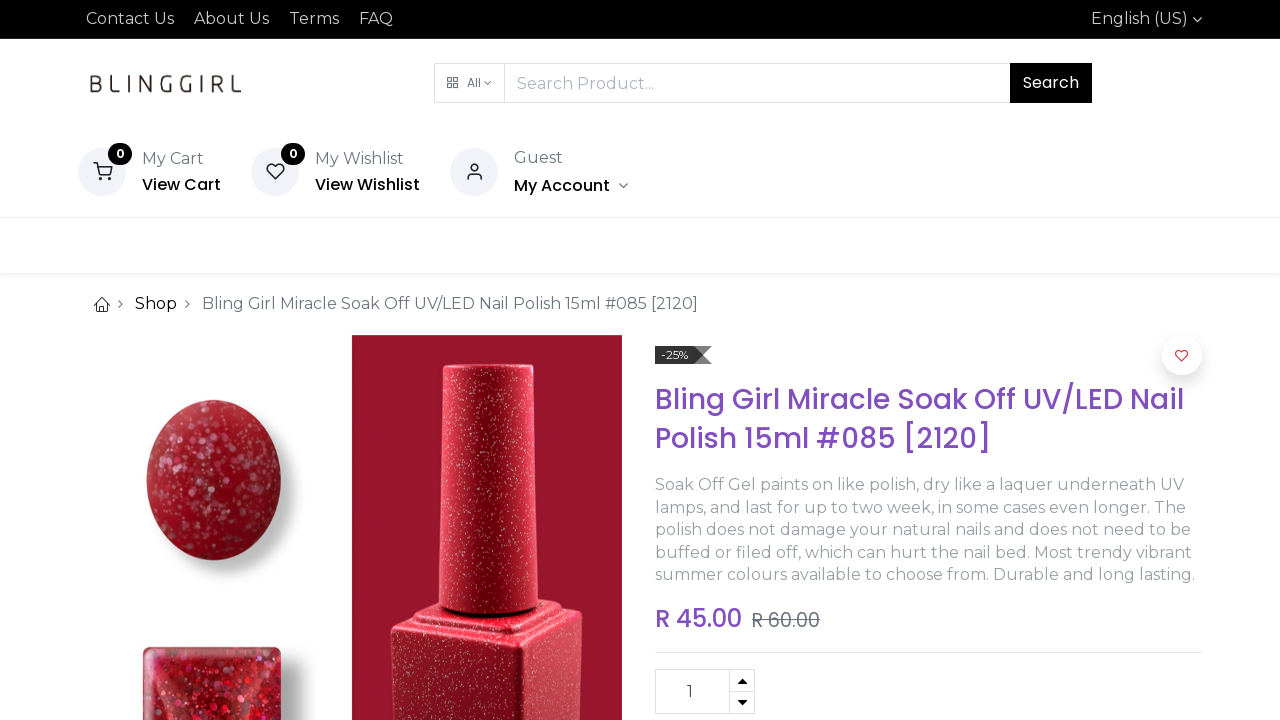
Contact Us (130, 18)
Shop (156, 303)
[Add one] (742, 680)
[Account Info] (571, 185)
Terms (314, 18)
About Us (231, 18)
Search (1051, 82)
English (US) (1139, 18)
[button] (469, 83)
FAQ (376, 18)
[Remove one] (742, 702)
